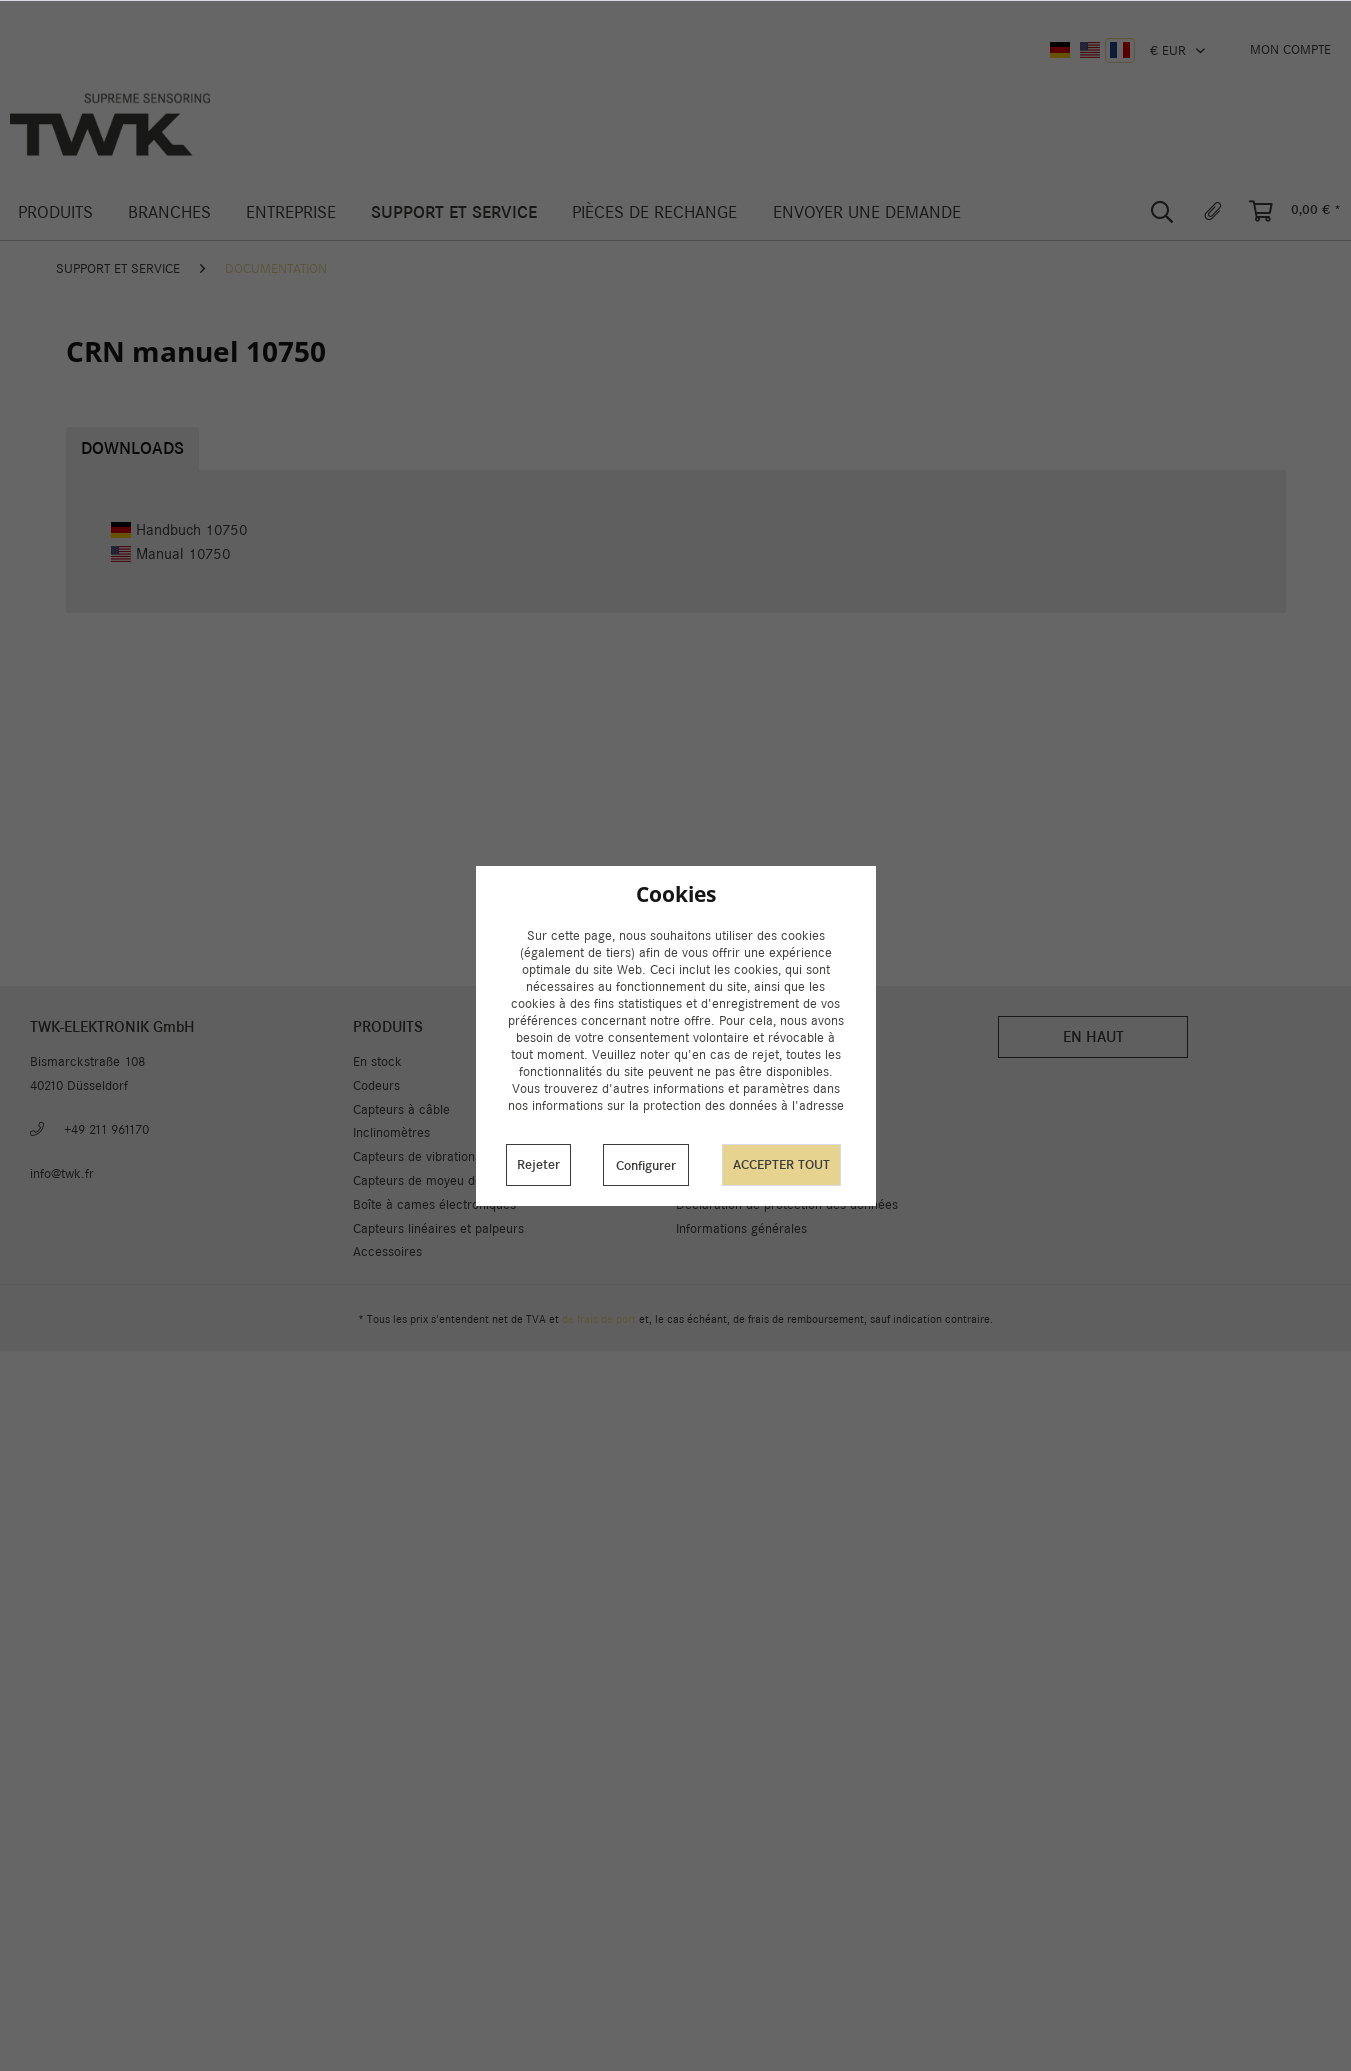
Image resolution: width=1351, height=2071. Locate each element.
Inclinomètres (391, 1132)
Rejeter (538, 1164)
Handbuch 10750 (179, 529)
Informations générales (741, 1228)
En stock (377, 1061)
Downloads (132, 448)
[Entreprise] (290, 212)
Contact (698, 1132)
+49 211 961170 (106, 1129)
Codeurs (376, 1085)
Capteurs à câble (401, 1109)
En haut (1093, 1036)
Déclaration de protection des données (787, 1204)
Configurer (646, 1165)
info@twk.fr (62, 1173)
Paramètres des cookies (745, 1061)
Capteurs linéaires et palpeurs (438, 1228)
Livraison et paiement (737, 1085)
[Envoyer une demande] (866, 212)
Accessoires (387, 1251)
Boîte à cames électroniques (434, 1204)
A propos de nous (726, 1109)
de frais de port (599, 1319)
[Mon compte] (1290, 50)
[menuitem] (1290, 50)
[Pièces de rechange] (655, 212)
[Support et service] (454, 212)
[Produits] (55, 212)
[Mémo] (1213, 212)
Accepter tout (781, 1164)
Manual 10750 (171, 553)
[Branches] (169, 212)
